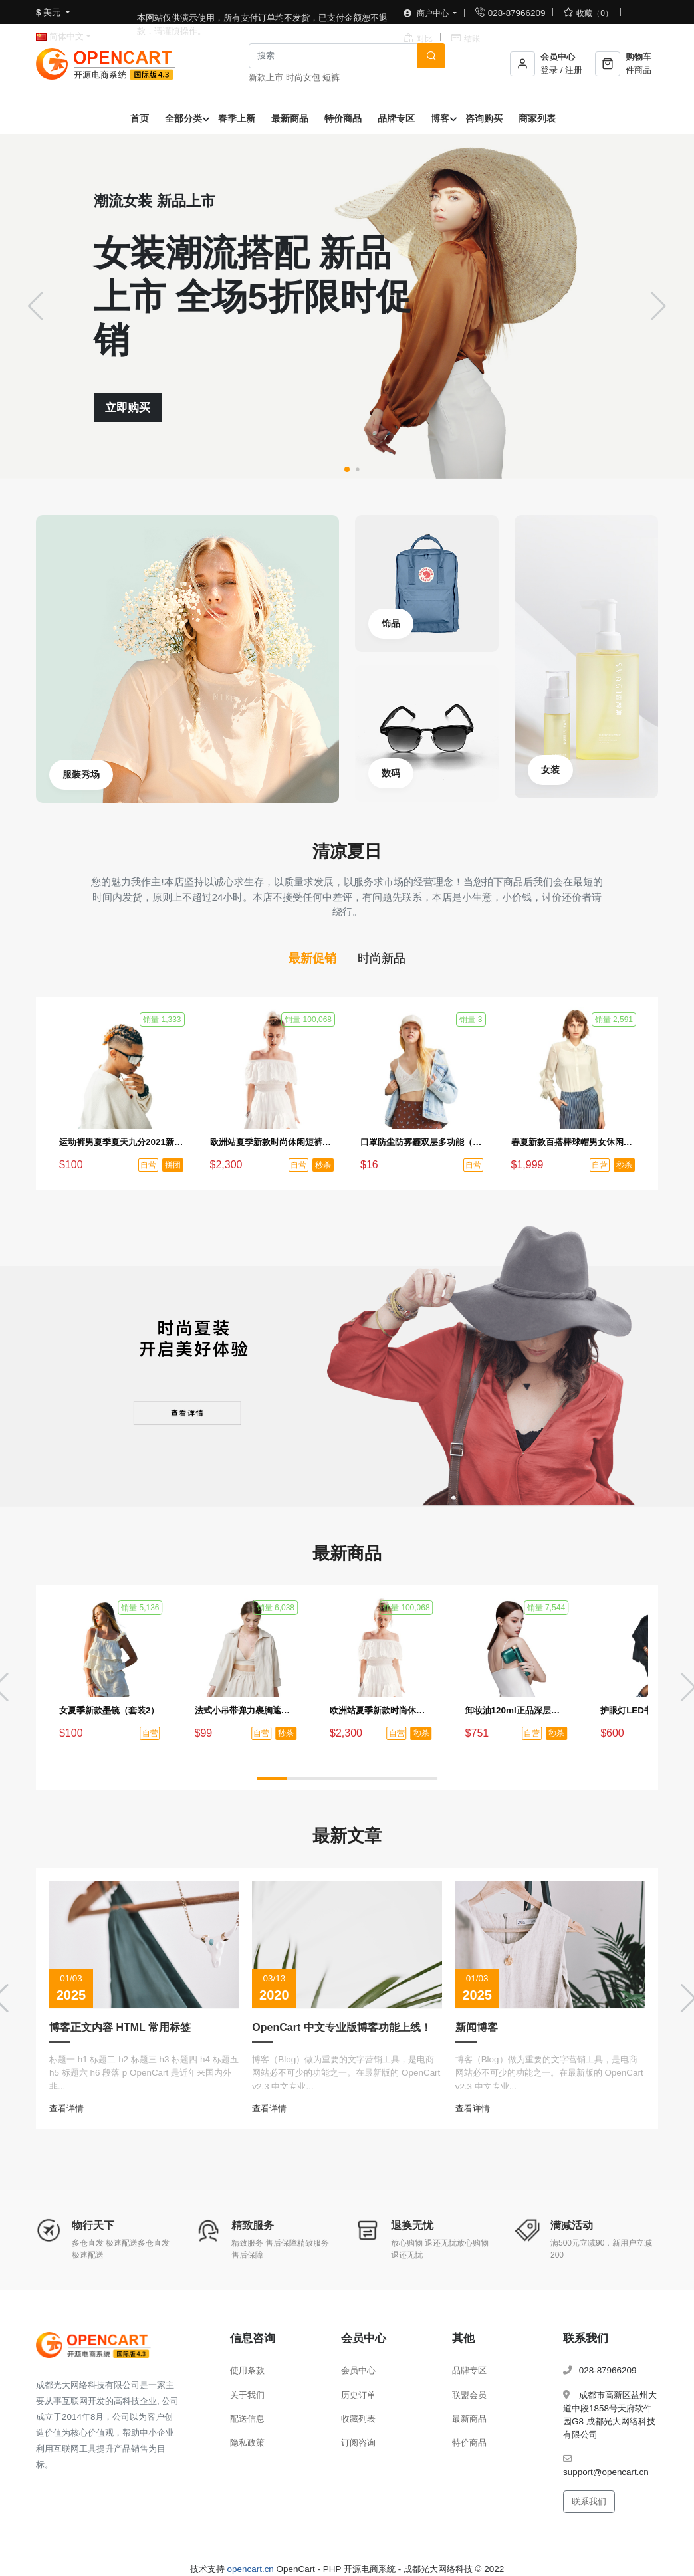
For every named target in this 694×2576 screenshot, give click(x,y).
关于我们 (247, 2395)
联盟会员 (469, 2395)
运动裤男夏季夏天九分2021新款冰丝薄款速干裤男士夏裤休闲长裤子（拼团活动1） (121, 1142)
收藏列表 (358, 2419)
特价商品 (343, 118)
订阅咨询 (358, 2443)
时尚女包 (303, 77)
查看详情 (66, 2108)
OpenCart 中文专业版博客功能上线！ (341, 2027)
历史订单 (358, 2395)
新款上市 (266, 77)
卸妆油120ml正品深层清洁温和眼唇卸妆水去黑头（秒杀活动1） (516, 1710)
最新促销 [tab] (312, 958)
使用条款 (247, 2370)
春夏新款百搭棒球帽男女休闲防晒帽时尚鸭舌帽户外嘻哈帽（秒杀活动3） (573, 1142)
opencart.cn (250, 2569)
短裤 (331, 77)
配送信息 (247, 2419)
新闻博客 (476, 2027)
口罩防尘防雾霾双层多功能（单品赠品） (422, 1142)
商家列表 (537, 118)
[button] (347, 469)
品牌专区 (396, 118)
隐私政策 (247, 2443)
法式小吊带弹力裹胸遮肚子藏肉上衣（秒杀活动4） (246, 1710)
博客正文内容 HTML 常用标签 (120, 2027)
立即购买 (127, 407)
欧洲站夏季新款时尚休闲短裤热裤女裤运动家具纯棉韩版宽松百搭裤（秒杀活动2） (272, 1142)
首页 (139, 118)
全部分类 (183, 118)
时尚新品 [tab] (381, 958)
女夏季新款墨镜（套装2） (109, 1710)
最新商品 (289, 118)
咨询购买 (484, 118)
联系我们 (589, 2501)
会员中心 (358, 2370)
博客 (440, 118)
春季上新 (236, 118)
